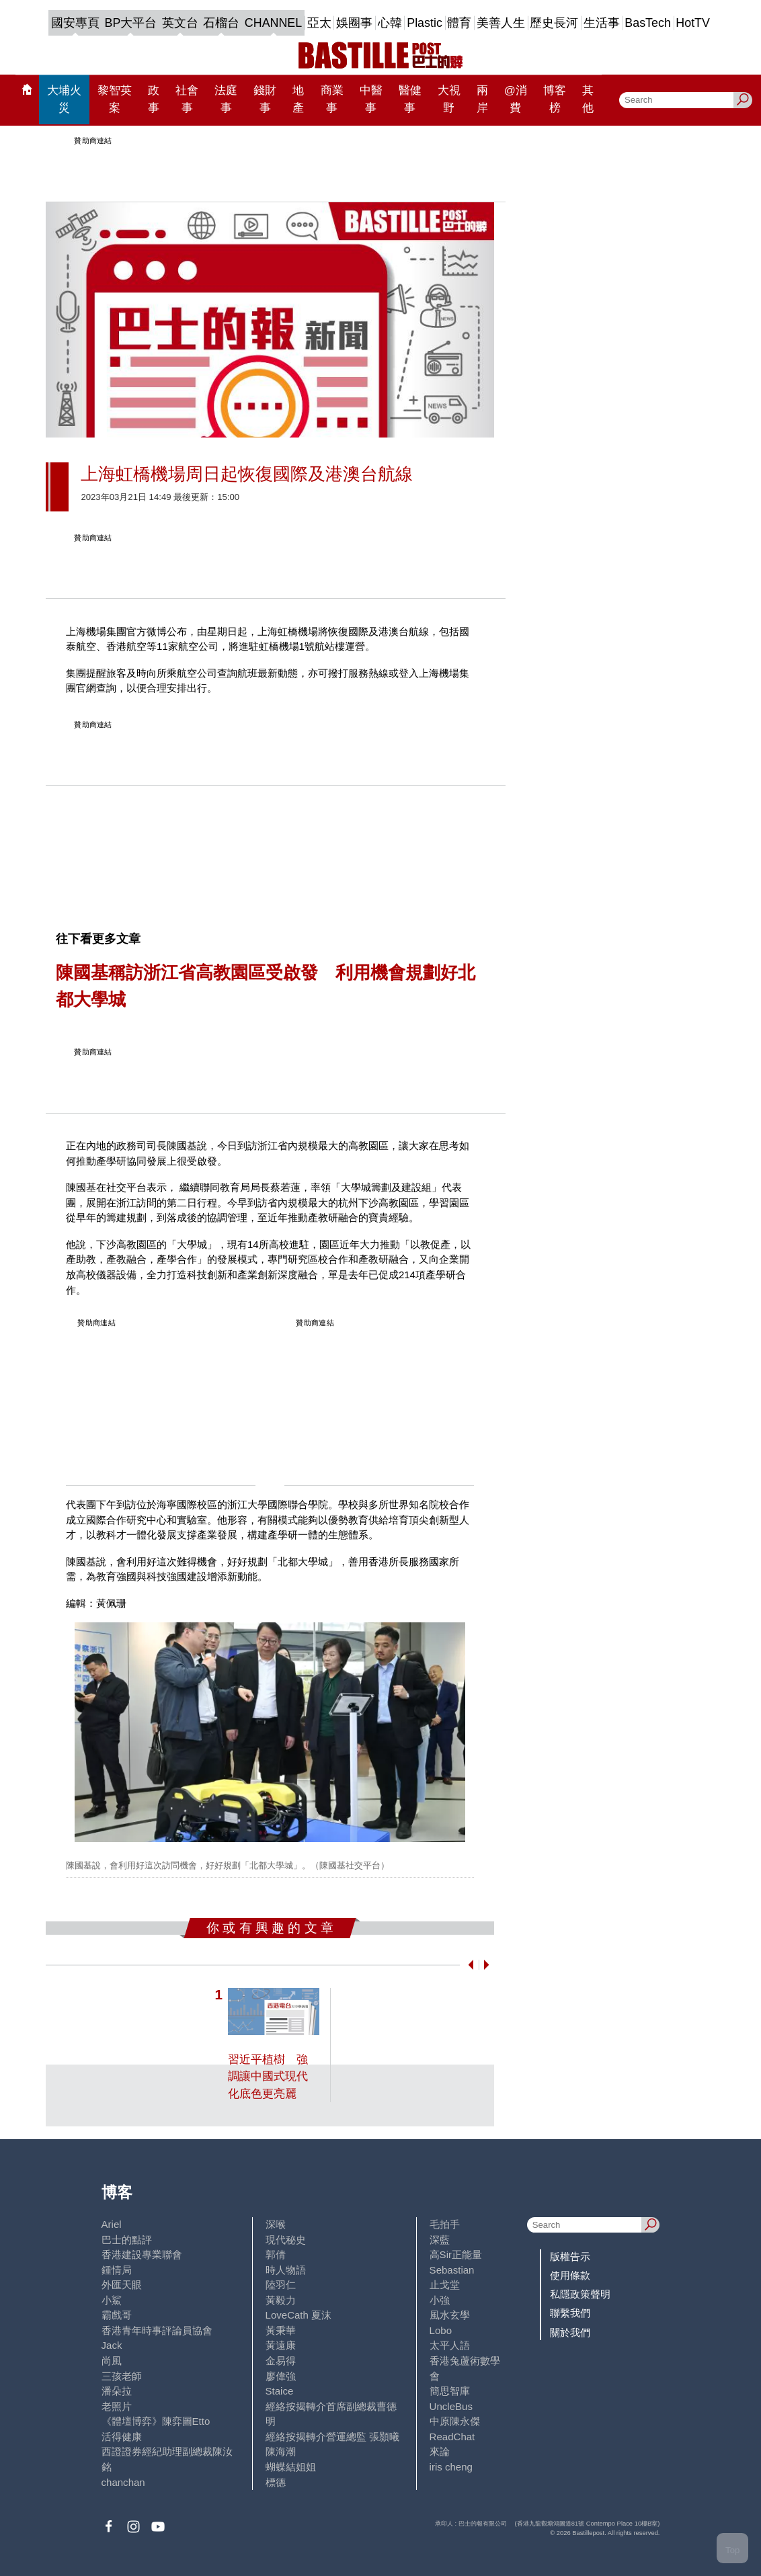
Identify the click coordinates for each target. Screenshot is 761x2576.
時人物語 (286, 2270)
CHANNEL (273, 23)
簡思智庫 (450, 2391)
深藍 (440, 2239)
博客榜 (554, 99)
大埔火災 (64, 99)
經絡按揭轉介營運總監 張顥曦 (332, 2436)
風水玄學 (450, 2315)
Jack (112, 2345)
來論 (440, 2451)
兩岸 (482, 99)
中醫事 (371, 99)
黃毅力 (281, 2300)
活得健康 (122, 2436)
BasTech (648, 23)
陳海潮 (281, 2451)
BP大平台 (131, 23)
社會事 (186, 99)
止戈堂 (445, 2284)
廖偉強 (281, 2376)
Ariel (112, 2224)
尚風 (112, 2360)
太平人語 (450, 2345)
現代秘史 (286, 2239)
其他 (588, 99)
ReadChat (452, 2436)
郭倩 (276, 2254)
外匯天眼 (122, 2284)
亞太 (319, 23)
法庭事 (225, 99)
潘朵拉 (117, 2391)
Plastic (424, 23)
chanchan (123, 2482)
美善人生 (501, 23)
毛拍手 (445, 2224)
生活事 (602, 23)
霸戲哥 (117, 2315)
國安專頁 (75, 23)
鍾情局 (117, 2270)
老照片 (117, 2406)
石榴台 (221, 23)
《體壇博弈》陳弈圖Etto (156, 2421)
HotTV (693, 23)
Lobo (441, 2330)
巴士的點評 (127, 2239)
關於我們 (570, 2332)
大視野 (449, 99)
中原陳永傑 (455, 2421)
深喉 (276, 2224)
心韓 (390, 23)
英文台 (180, 23)
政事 (153, 99)
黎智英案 (114, 99)
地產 (298, 99)
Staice (280, 2391)
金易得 (281, 2360)
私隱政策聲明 (580, 2294)
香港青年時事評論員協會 (157, 2330)
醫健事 (410, 99)
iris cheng (451, 2467)
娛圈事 (354, 23)
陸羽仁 (281, 2284)
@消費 (515, 99)
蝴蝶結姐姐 (291, 2467)
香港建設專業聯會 (142, 2254)
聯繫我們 (570, 2313)
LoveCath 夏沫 (299, 2315)
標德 (276, 2482)
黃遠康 (281, 2345)
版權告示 (570, 2256)
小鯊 (112, 2300)
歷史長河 (554, 23)
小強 (440, 2300)
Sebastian (452, 2270)
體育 (459, 23)
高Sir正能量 (456, 2254)
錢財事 (264, 99)
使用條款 (570, 2275)
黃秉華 (281, 2330)
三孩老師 (122, 2376)
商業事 (332, 99)
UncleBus (451, 2406)
